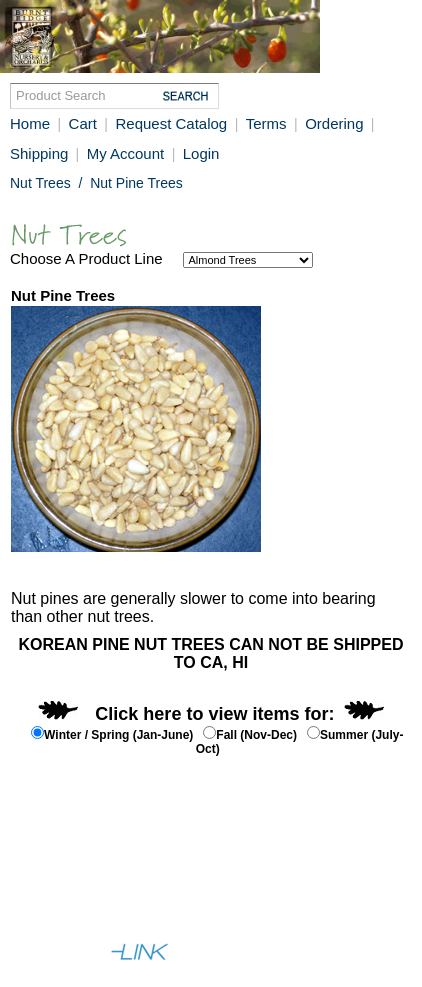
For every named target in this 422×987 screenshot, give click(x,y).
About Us (44, 877)
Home (30, 123)
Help (103, 877)
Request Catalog (171, 123)
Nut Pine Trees (136, 183)
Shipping (41, 153)
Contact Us (167, 877)
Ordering (336, 123)
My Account (126, 153)
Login (201, 153)
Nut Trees (40, 183)
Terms (266, 123)
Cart (83, 123)
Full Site (40, 913)
